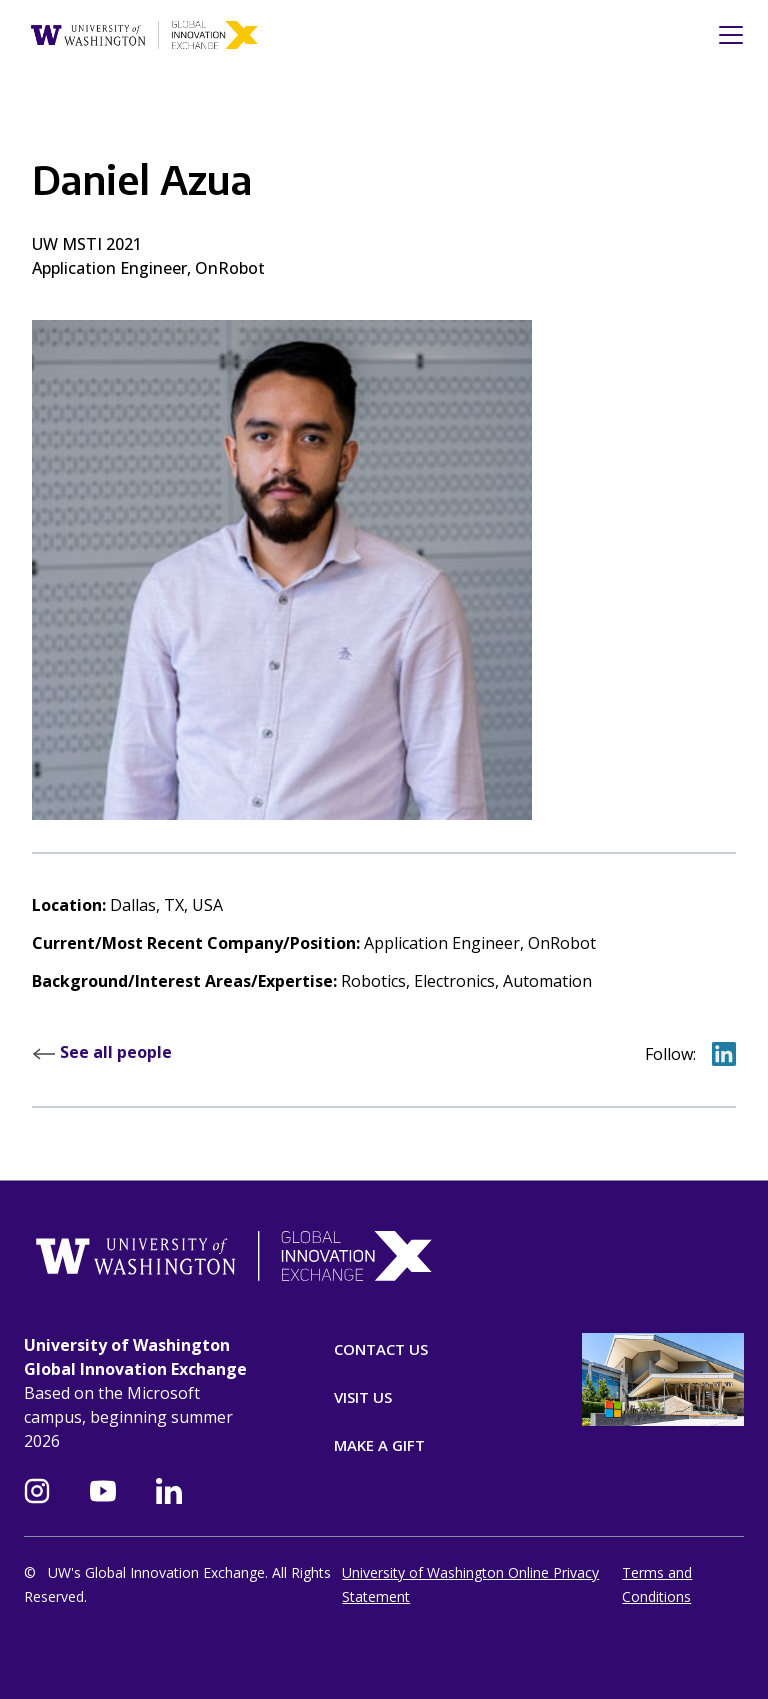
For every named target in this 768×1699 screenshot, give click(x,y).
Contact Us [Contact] (381, 1349)
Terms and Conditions (657, 1584)
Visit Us (363, 1397)
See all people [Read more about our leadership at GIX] (102, 1052)
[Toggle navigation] (725, 35)
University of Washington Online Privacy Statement (470, 1584)
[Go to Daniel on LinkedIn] (724, 1053)
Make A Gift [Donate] (379, 1445)
